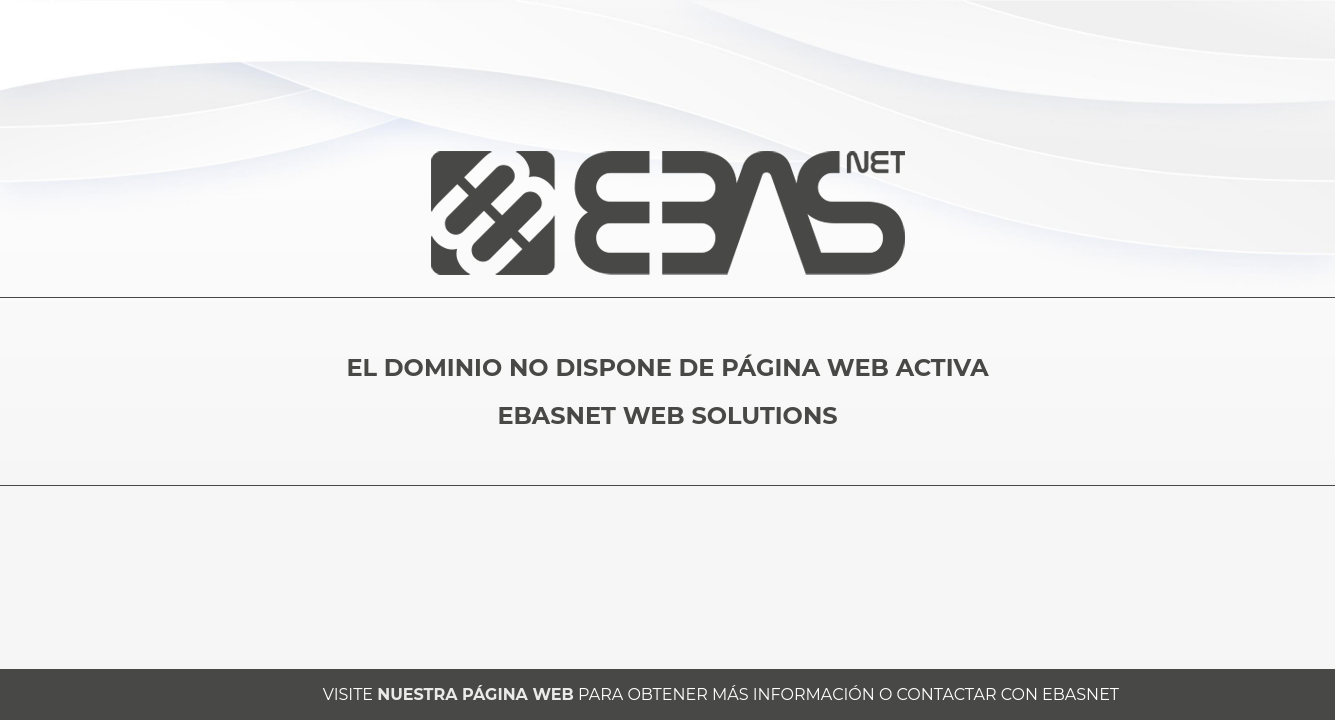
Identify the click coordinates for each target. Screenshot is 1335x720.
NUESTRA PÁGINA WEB (475, 694)
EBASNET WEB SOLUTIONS (667, 415)
